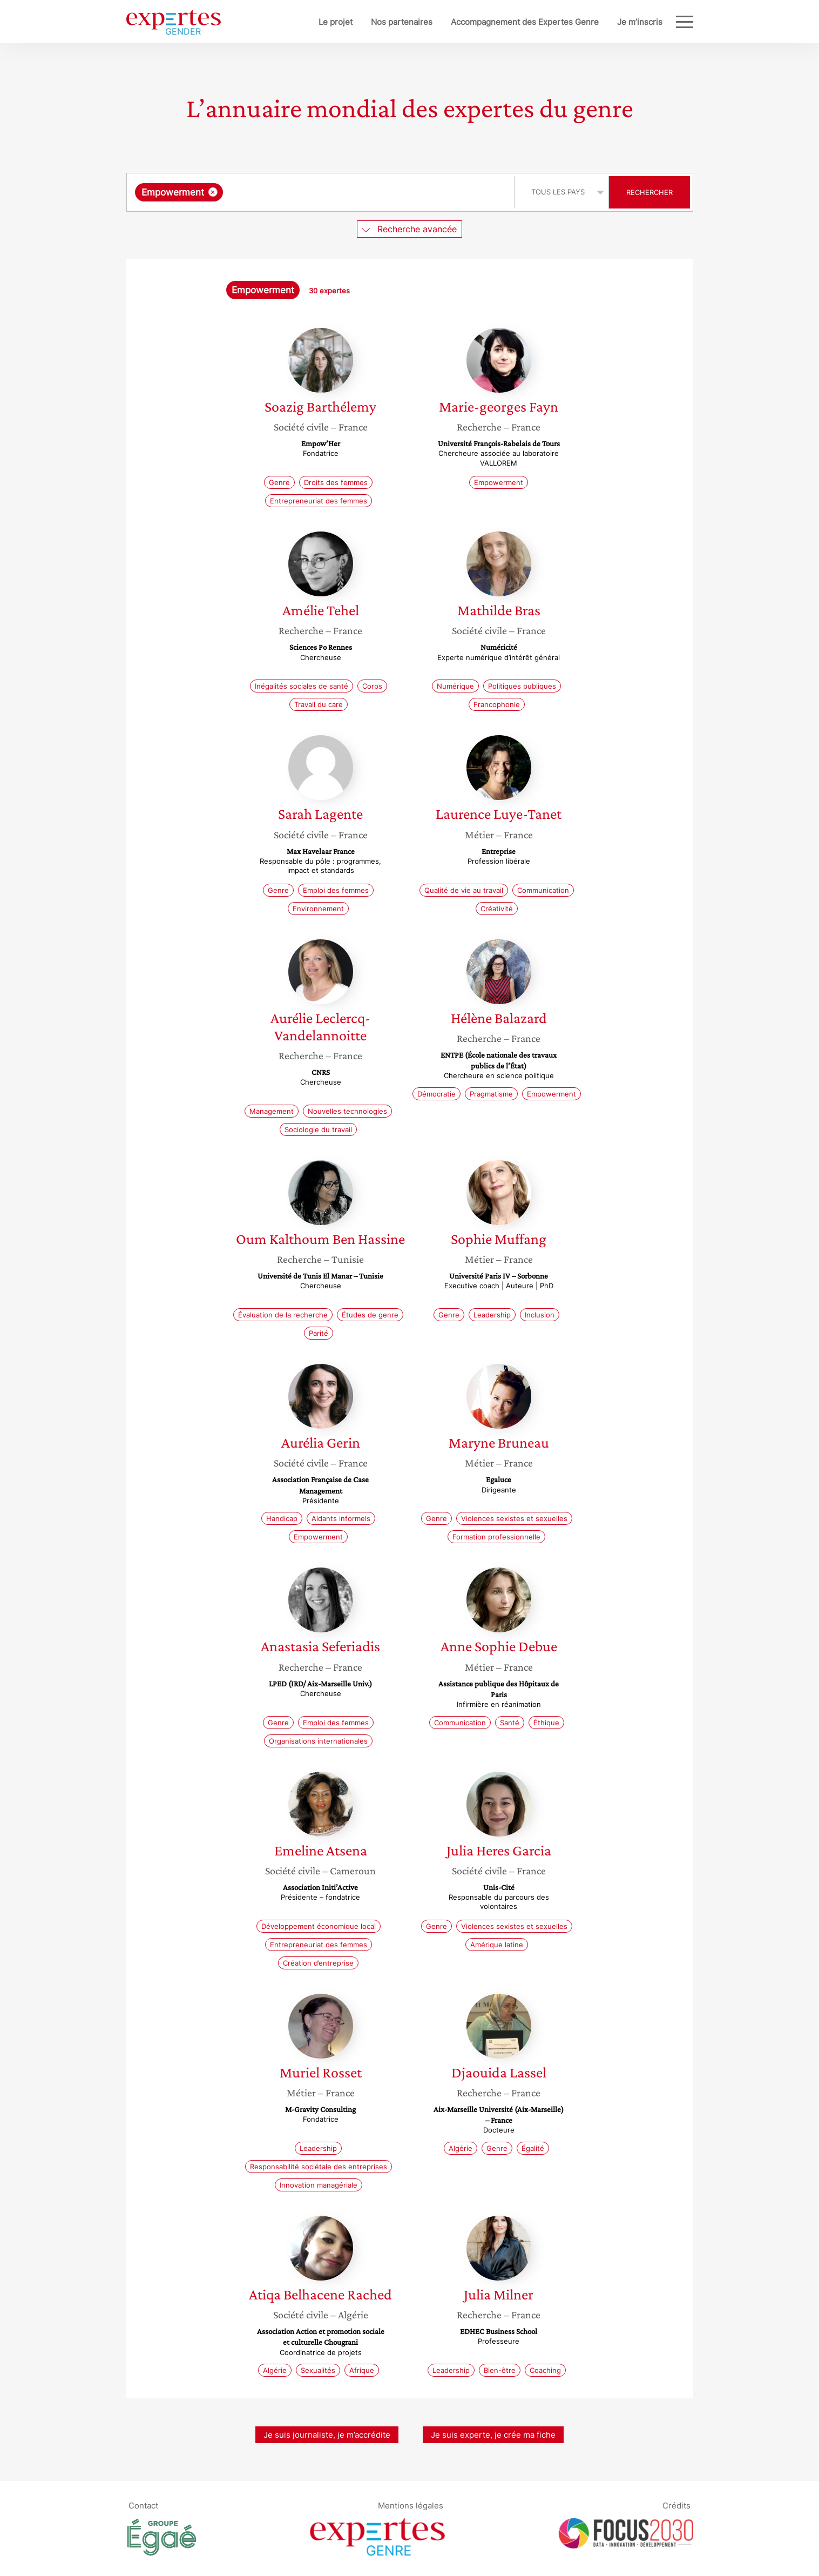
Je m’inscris (604, 22)
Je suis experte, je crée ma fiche (493, 2435)
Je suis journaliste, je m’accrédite (326, 2435)
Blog (653, 22)
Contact (143, 2505)
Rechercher (649, 192)
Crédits (676, 2505)
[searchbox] (337, 192)
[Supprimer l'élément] (213, 192)
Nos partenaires (366, 22)
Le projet (300, 22)
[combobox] (322, 192)
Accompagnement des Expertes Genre (489, 22)
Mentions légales (410, 2505)
